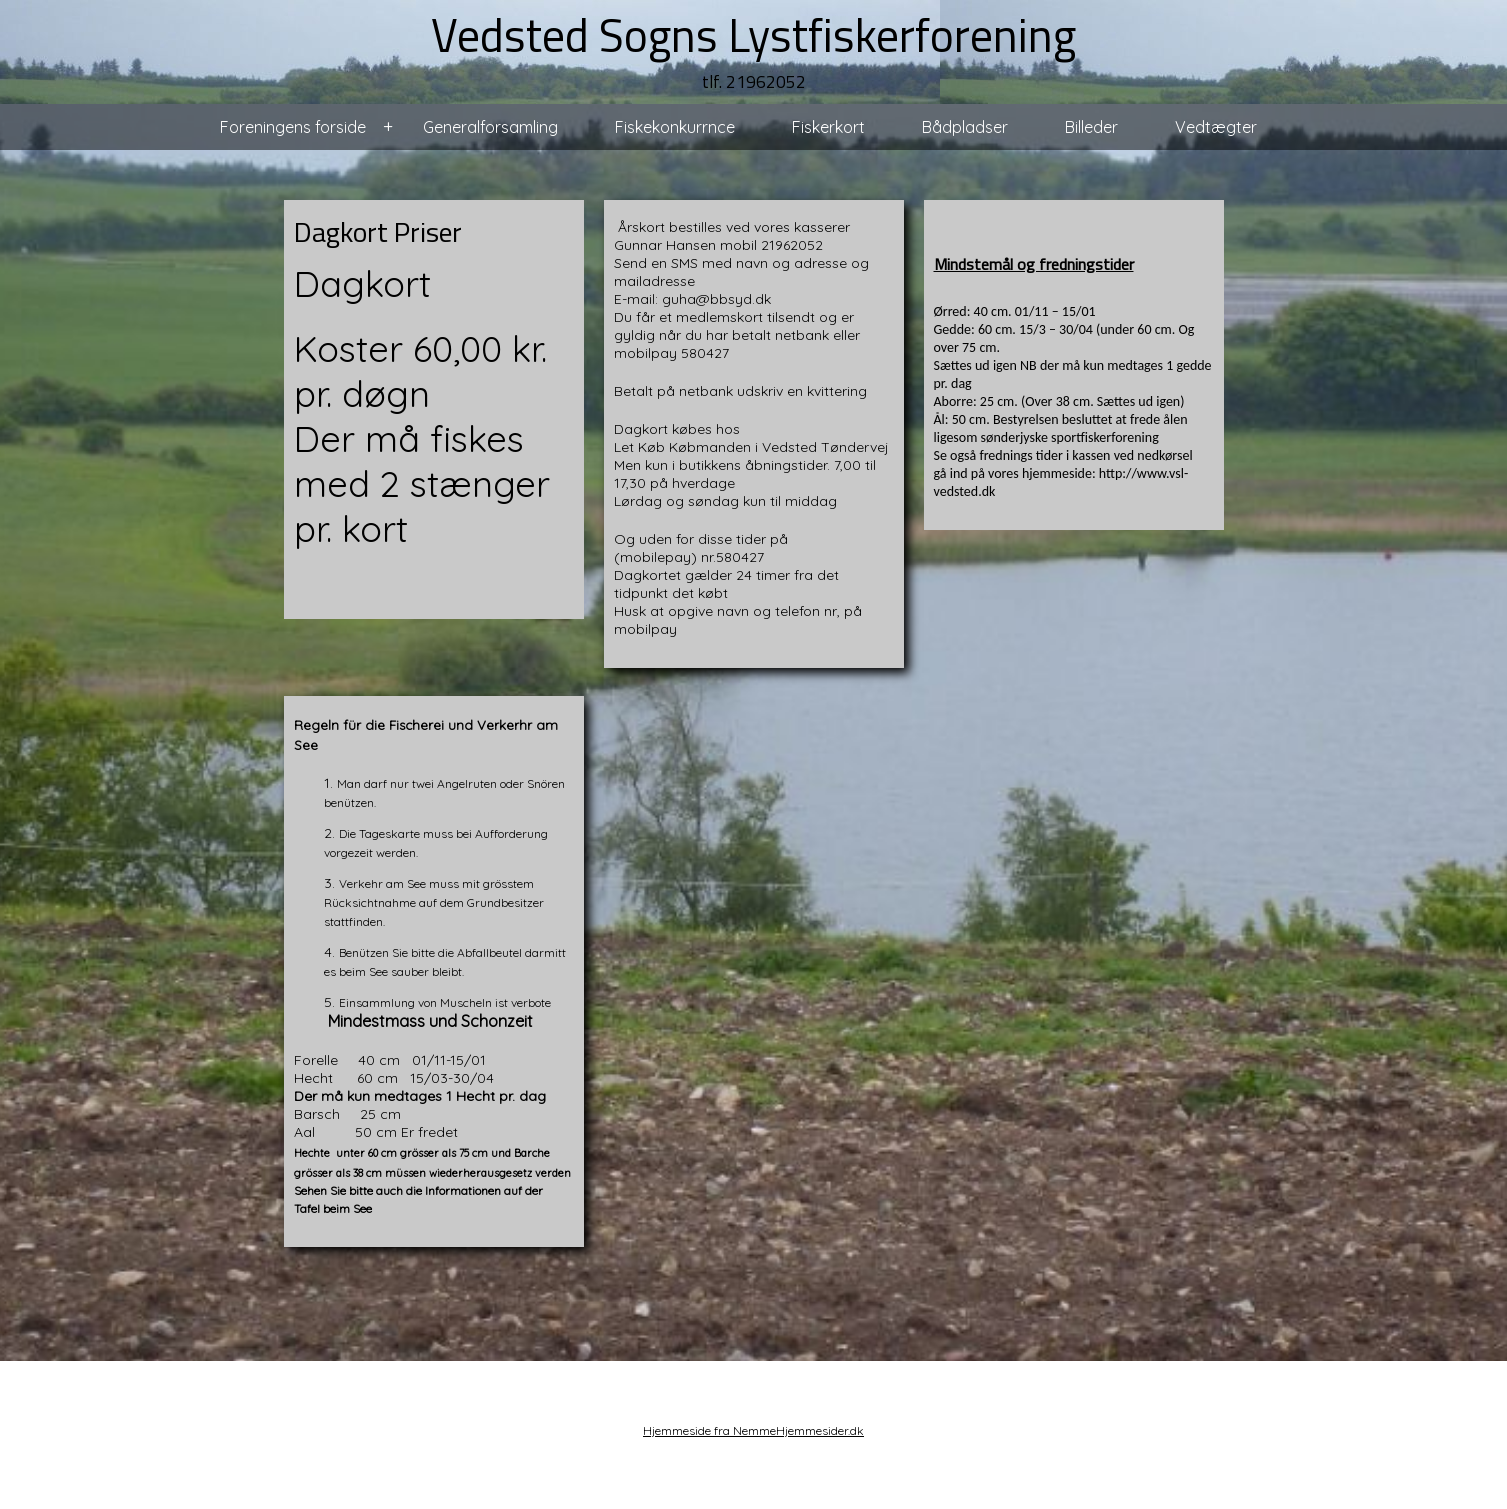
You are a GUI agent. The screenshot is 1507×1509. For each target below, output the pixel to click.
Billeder (1091, 127)
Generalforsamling (490, 127)
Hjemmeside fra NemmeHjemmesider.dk (753, 1430)
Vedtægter (1216, 127)
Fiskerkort (828, 127)
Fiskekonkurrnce (675, 127)
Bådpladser (965, 127)
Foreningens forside (293, 127)
